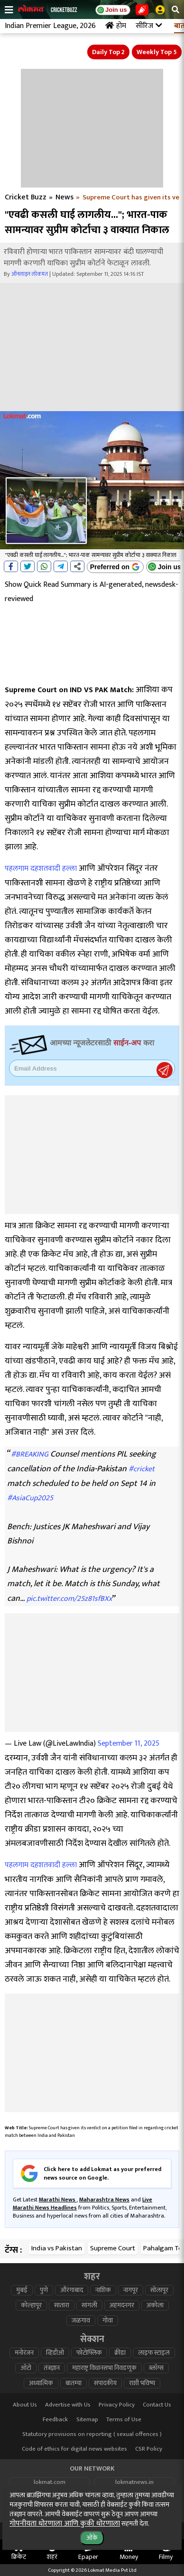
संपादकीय (105, 2383)
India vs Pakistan (56, 2248)
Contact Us (157, 2404)
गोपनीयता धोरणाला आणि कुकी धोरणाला (64, 2523)
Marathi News (58, 2199)
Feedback (55, 2419)
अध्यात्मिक (41, 2383)
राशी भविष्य (142, 2383)
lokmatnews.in (134, 2482)
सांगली (89, 2305)
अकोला (155, 2305)
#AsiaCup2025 (30, 1498)
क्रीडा (120, 2353)
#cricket (142, 1469)
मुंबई (22, 2290)
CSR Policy (148, 2449)
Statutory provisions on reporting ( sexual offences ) (92, 2434)
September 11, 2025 (128, 1743)
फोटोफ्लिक (89, 2353)
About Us (25, 2404)
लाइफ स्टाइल (154, 2353)
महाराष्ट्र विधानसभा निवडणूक (104, 2368)
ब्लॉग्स (156, 2368)
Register (164, 1070)
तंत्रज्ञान (52, 2368)
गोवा (107, 2320)
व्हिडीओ (55, 2353)
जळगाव (81, 2320)
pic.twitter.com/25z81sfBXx (69, 1598)
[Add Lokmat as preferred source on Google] (115, 567)
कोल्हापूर (31, 2305)
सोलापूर (159, 2290)
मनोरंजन (24, 2353)
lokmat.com (49, 2482)
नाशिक (103, 2290)
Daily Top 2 (108, 52)
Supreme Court (112, 2248)
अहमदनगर (122, 2305)
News (64, 197)
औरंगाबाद (71, 2290)
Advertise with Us (68, 2404)
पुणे (44, 2290)
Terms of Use (123, 2419)
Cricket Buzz (25, 197)
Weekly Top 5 (157, 52)
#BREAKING (29, 1454)
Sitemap (87, 2419)
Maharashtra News (104, 2199)
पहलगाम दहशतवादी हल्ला (41, 868)
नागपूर (130, 2290)
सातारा (61, 2305)
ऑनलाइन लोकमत (29, 274)
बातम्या (73, 2383)
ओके (92, 2537)
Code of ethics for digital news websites (74, 2449)
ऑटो (25, 2368)
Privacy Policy (117, 2404)
